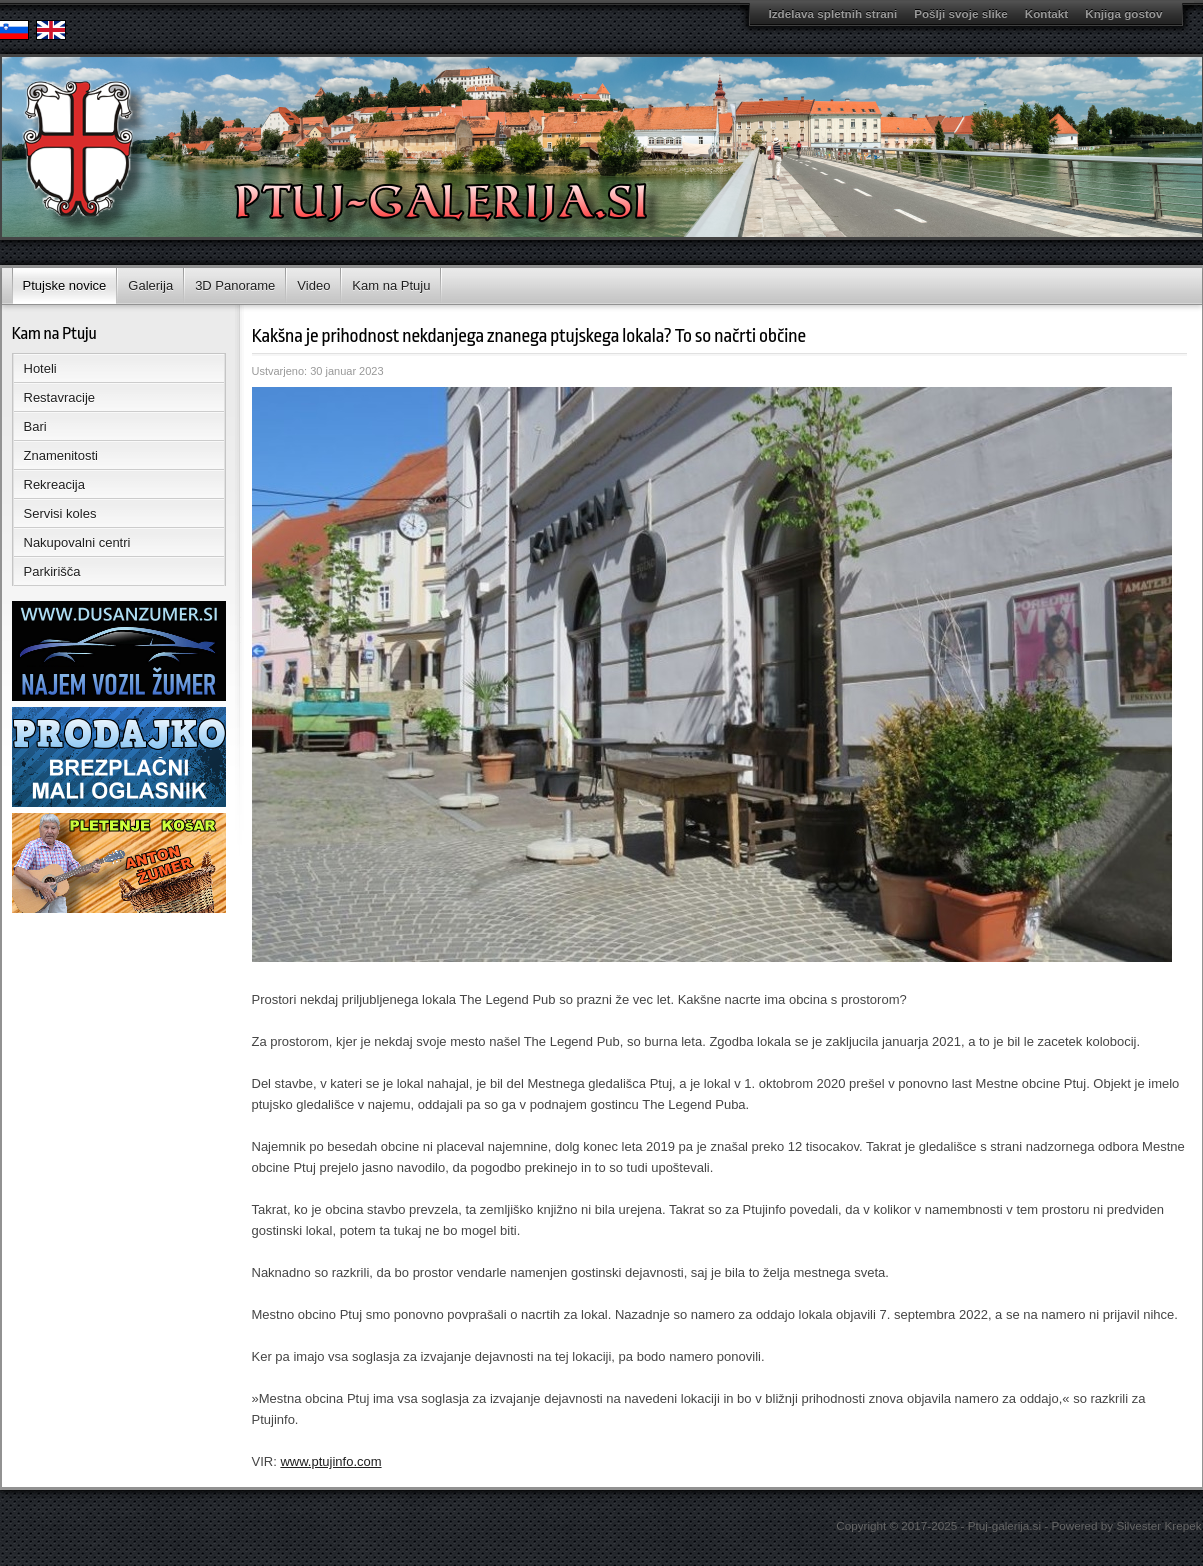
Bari (35, 426)
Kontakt (1047, 13)
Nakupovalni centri (77, 542)
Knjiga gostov (1123, 13)
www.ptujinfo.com (330, 1461)
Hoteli (40, 368)
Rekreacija (54, 484)
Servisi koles (60, 513)
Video (313, 285)
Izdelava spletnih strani (833, 13)
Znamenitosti (61, 455)
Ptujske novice (65, 285)
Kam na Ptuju (391, 285)
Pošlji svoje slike (961, 13)
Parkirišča (52, 571)
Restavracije (60, 397)
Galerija (150, 285)
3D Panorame (235, 285)
